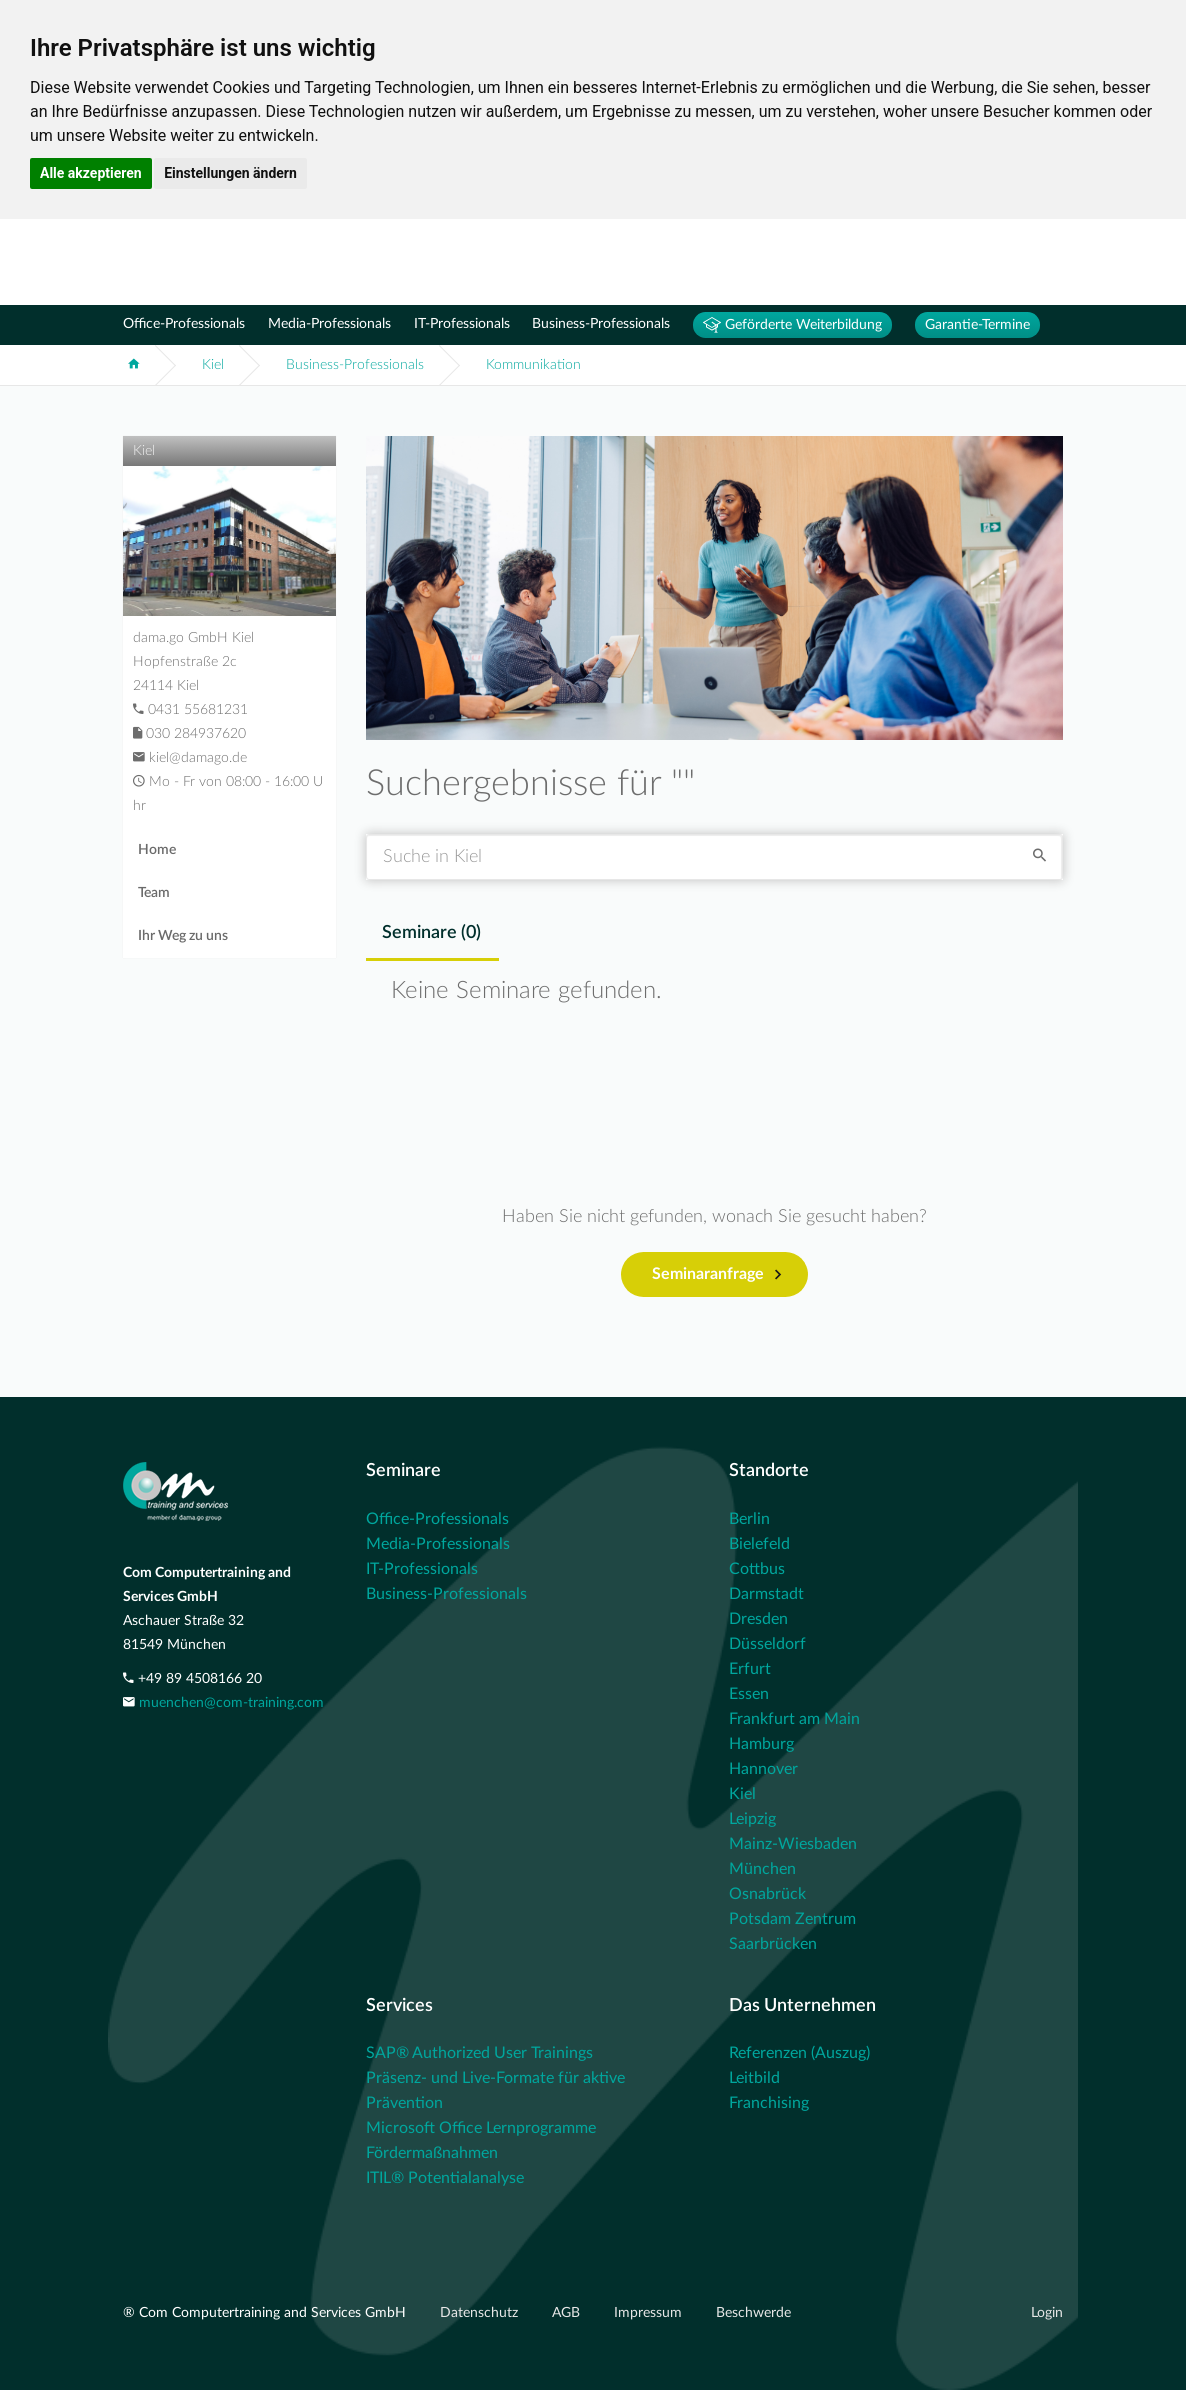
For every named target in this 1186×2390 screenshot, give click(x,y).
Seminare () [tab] (431, 933)
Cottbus (757, 1569)
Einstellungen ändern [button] (230, 173)
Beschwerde (753, 2313)
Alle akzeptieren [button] (91, 173)
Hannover (763, 1769)
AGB (568, 2313)
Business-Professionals (601, 324)
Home (157, 850)
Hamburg (761, 1744)
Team (154, 893)
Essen (749, 1694)
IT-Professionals (462, 324)
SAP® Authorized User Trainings (479, 2053)
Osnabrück (767, 1894)
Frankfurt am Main (794, 1719)
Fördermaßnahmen (432, 2153)
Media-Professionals (329, 324)
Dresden (758, 1619)
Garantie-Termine (977, 325)
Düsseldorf (767, 1644)
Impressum (650, 2313)
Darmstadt (766, 1594)
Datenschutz (481, 2313)
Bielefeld (759, 1544)
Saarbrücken (773, 1944)
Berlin (749, 1519)
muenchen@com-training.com (231, 1703)
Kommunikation (533, 365)
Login (1047, 2313)
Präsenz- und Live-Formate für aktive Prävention (495, 2090)
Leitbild (754, 2078)
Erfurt (750, 1669)
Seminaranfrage (716, 1275)
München (762, 1869)
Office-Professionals (184, 324)
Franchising (769, 2103)
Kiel (213, 365)
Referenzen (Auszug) (799, 2053)
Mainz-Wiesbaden (793, 1844)
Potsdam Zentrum (792, 1919)
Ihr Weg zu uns (183, 936)
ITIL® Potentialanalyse (445, 2178)
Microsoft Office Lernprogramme (481, 2128)
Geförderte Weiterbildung (792, 325)
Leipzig (752, 1819)
